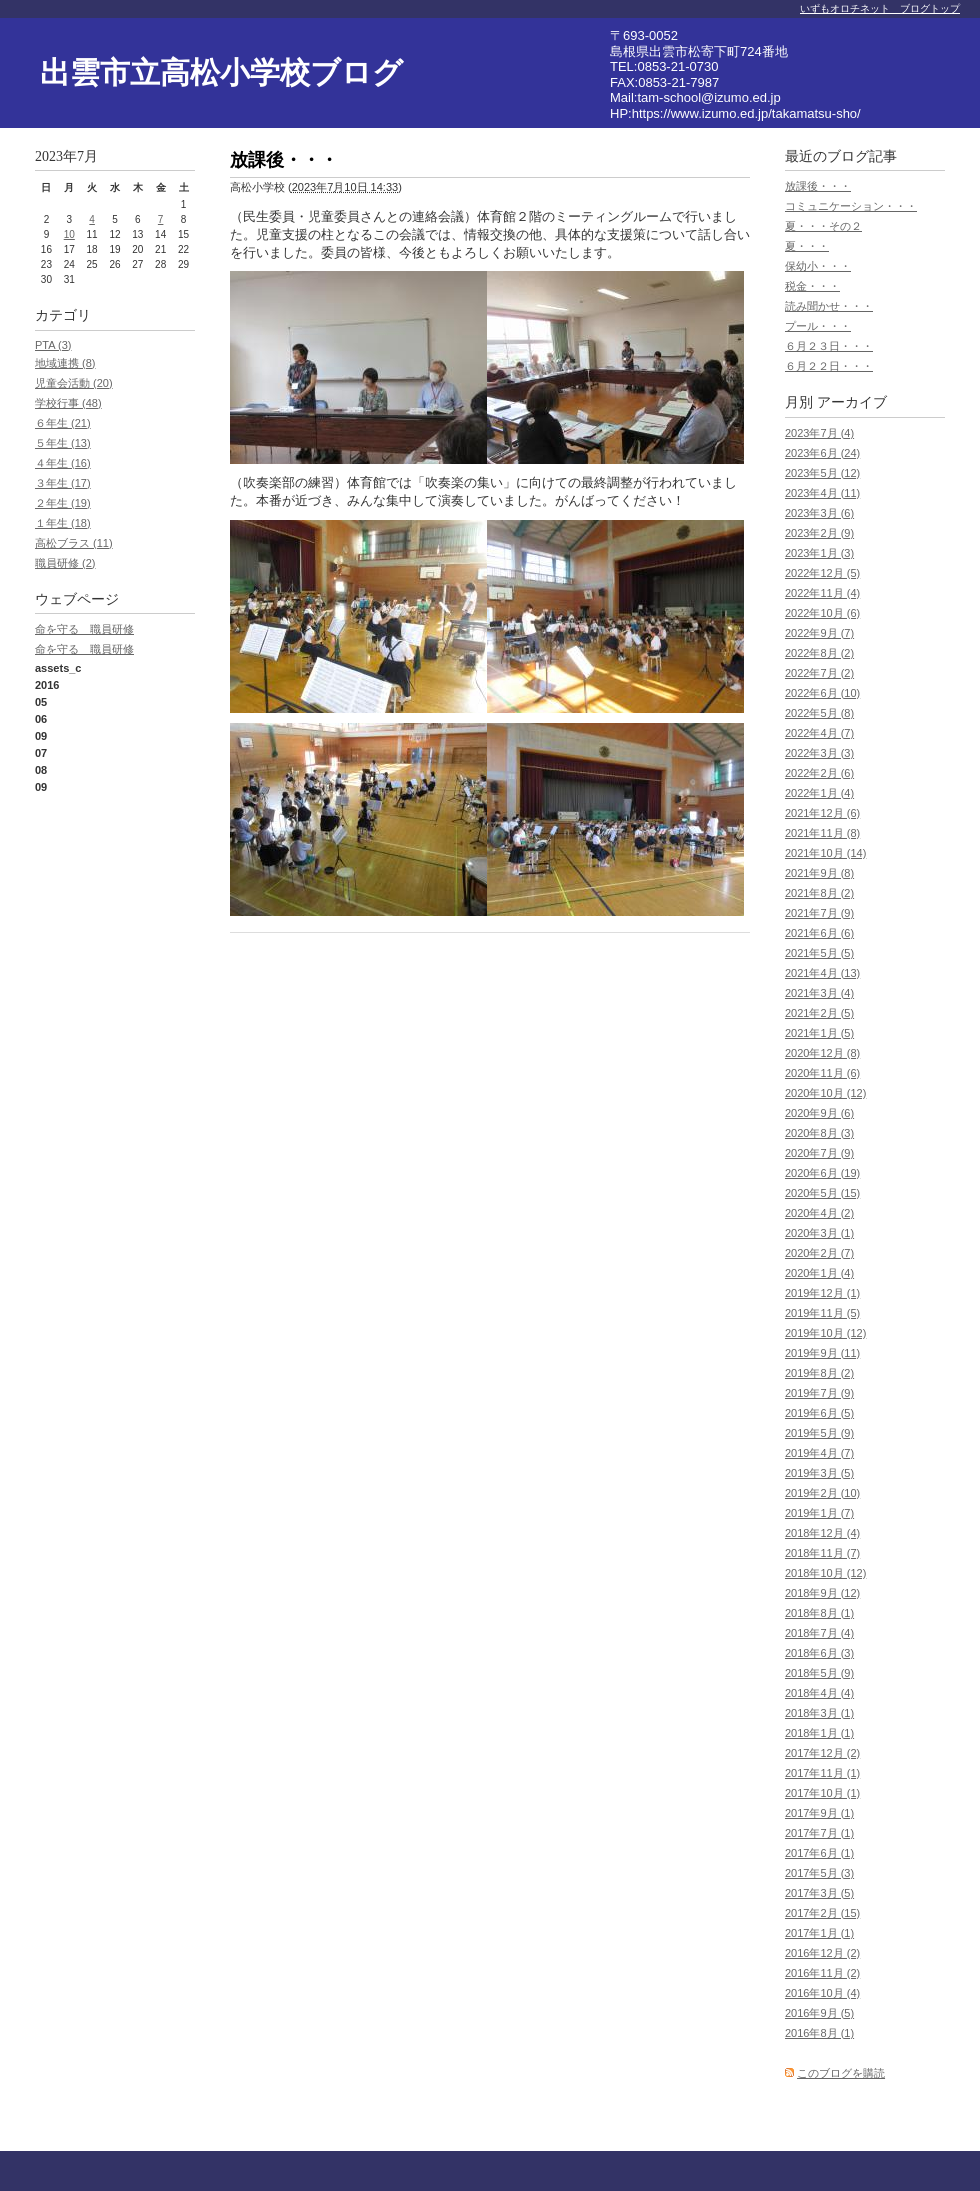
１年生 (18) (63, 523)
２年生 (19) (63, 503)
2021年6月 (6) (819, 933)
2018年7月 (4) (819, 1633)
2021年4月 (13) (822, 973)
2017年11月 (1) (822, 1773)
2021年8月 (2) (819, 893)
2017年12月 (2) (822, 1753)
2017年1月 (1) (819, 1933)
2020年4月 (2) (819, 1213)
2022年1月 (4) (819, 793)
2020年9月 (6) (819, 1113)
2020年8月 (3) (819, 1133)
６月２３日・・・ (829, 346)
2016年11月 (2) (822, 1973)
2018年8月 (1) (819, 1613)
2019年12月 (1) (822, 1293)
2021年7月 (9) (819, 913)
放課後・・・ (818, 186)
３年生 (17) (63, 483)
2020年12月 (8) (822, 1053)
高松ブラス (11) (74, 543)
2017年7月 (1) (819, 1833)
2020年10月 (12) (825, 1093)
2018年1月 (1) (819, 1733)
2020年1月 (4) (819, 1273)
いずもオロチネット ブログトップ (880, 8)
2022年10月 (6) (822, 613)
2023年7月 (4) (819, 433)
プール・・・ (818, 326)
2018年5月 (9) (819, 1673)
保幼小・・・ (818, 266)
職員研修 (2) (65, 563)
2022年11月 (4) (822, 593)
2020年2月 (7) (819, 1253)
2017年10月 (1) (822, 1793)
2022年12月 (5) (822, 573)
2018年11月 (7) (822, 1553)
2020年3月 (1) (819, 1233)
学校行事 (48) (68, 403)
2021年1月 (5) (819, 1033)
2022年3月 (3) (819, 753)
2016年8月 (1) (819, 2033)
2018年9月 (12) (822, 1593)
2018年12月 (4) (822, 1533)
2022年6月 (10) (822, 693)
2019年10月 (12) (825, 1333)
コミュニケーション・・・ (851, 206)
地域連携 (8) (65, 363)
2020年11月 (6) (822, 1073)
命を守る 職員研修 (84, 629)
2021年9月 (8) (819, 873)
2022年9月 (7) (819, 633)
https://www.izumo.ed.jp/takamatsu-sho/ (746, 113)
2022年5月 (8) (819, 713)
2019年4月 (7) (819, 1453)
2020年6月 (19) (822, 1173)
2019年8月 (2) (819, 1373)
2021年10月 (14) (825, 853)
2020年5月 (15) (822, 1193)
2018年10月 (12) (825, 1573)
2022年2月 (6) (819, 773)
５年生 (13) (63, 443)
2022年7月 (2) (819, 673)
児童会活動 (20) (74, 383)
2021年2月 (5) (819, 1013)
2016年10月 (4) (822, 1993)
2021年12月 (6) (822, 813)
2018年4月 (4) (819, 1693)
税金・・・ (812, 286)
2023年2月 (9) (819, 533)
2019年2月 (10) (822, 1493)
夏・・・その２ (823, 226)
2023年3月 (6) (819, 513)
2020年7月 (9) (819, 1153)
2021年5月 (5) (819, 953)
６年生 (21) (63, 423)
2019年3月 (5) (819, 1473)
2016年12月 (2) (822, 1953)
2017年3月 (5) (819, 1893)
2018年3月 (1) (819, 1713)
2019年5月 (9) (819, 1433)
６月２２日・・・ (829, 366)
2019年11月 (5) (822, 1313)
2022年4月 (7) (819, 733)
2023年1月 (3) (819, 553)
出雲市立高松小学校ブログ (221, 72)
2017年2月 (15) (822, 1913)
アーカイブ (852, 402)
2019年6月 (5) (819, 1413)
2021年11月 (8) (822, 833)
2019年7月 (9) (819, 1393)
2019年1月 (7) (819, 1513)
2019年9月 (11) (822, 1353)
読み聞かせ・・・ (829, 306)
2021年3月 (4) (819, 993)
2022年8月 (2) (819, 653)
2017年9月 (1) (819, 1813)
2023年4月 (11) (822, 493)
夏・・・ (807, 246)
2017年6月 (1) (819, 1853)
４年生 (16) (63, 463)
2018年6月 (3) (819, 1653)
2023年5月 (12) (822, 473)
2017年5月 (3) (819, 1873)
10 (69, 234)
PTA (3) (53, 345)
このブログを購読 (841, 2073)
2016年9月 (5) (819, 2013)
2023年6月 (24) (822, 453)
